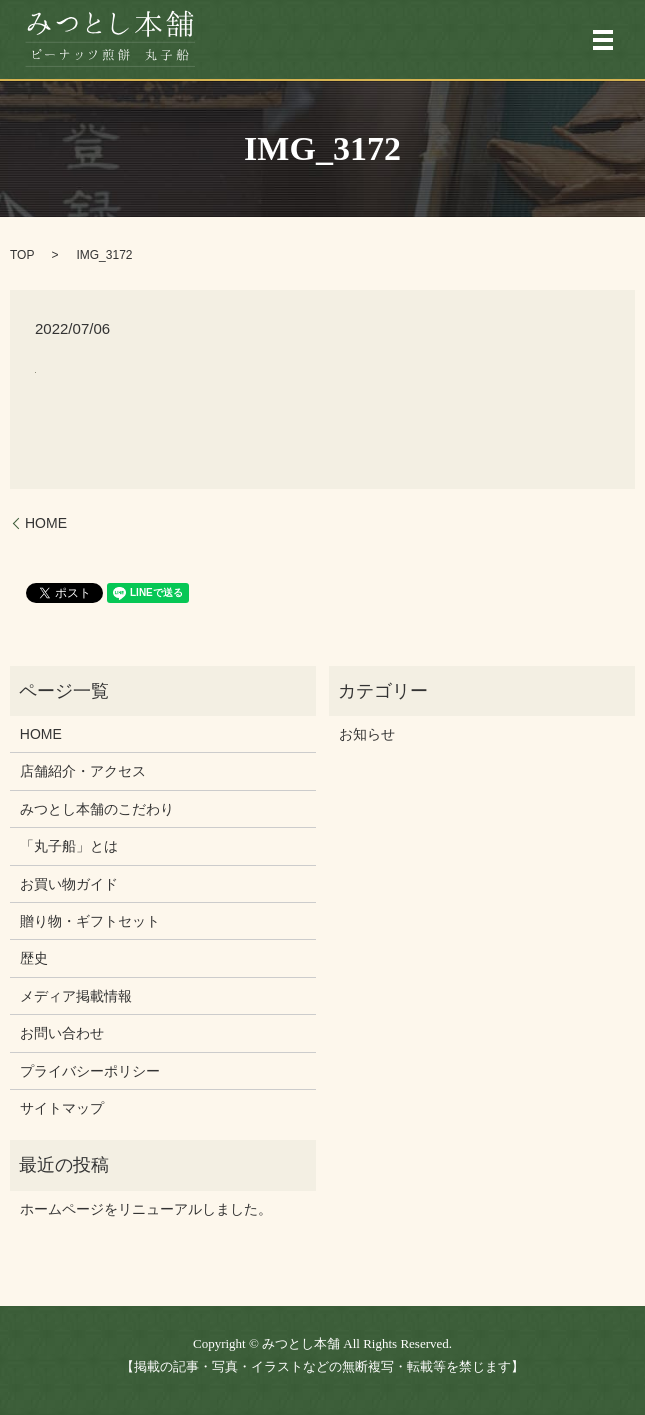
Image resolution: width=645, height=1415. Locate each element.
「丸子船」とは (69, 846)
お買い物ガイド (69, 884)
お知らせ (367, 734)
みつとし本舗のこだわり (97, 809)
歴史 (34, 958)
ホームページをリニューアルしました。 (146, 1209)
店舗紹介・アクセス (83, 771)
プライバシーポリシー (90, 1071)
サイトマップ (62, 1108)
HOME (46, 523)
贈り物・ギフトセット (90, 921)
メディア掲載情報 (76, 996)
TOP (22, 255)
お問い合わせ (62, 1033)
